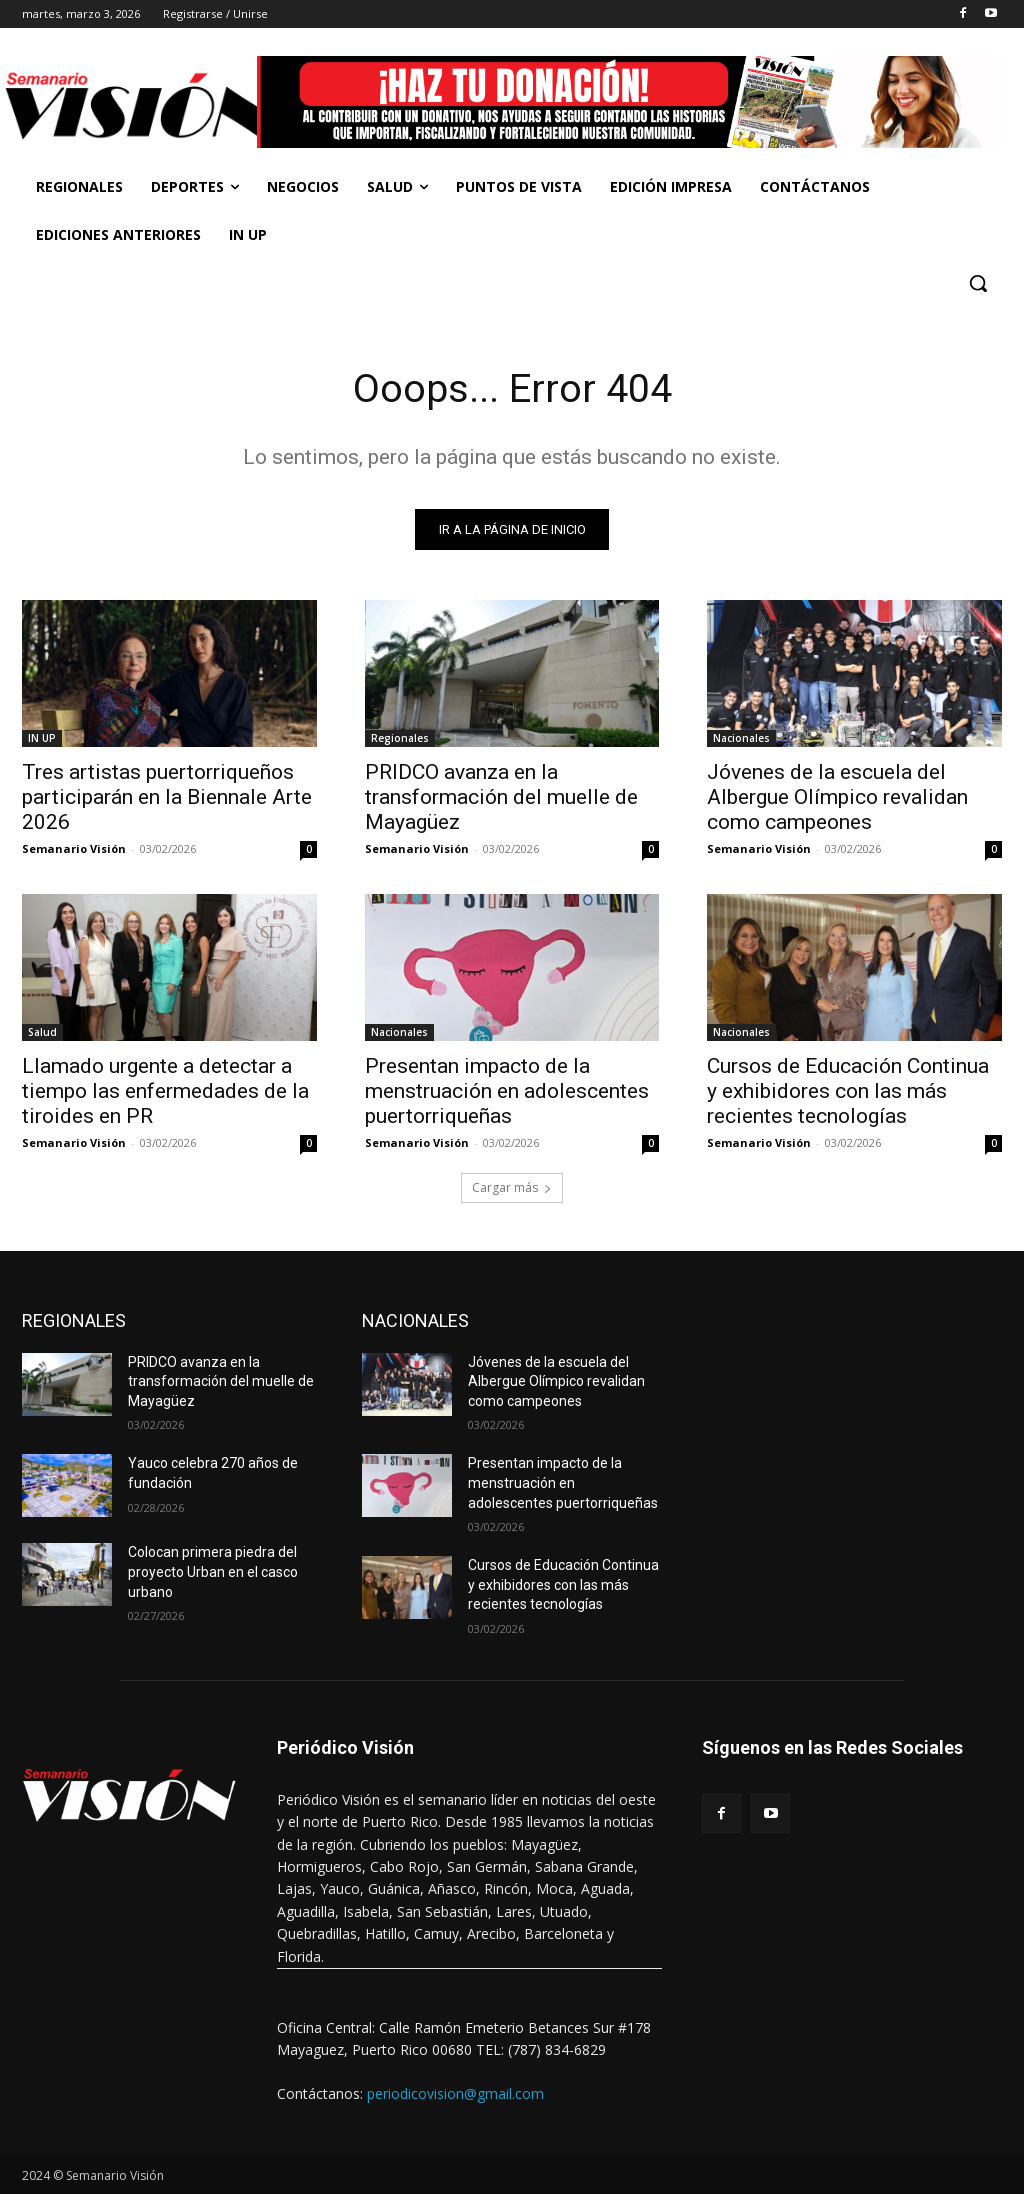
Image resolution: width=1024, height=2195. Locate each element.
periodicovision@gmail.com (455, 2094)
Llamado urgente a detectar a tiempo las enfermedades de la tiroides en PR (165, 1093)
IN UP (42, 739)
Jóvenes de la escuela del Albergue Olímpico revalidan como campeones (837, 798)
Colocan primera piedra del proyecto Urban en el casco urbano (213, 1572)
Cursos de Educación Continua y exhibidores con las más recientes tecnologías (848, 1093)
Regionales (400, 739)
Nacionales (741, 739)
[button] (978, 283)
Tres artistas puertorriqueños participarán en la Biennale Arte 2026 (167, 798)
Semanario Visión (74, 849)
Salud (42, 1034)
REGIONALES (74, 1321)
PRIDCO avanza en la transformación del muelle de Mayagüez (501, 798)
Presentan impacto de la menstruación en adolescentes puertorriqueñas (507, 1093)
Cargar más (512, 1188)
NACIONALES (415, 1321)
